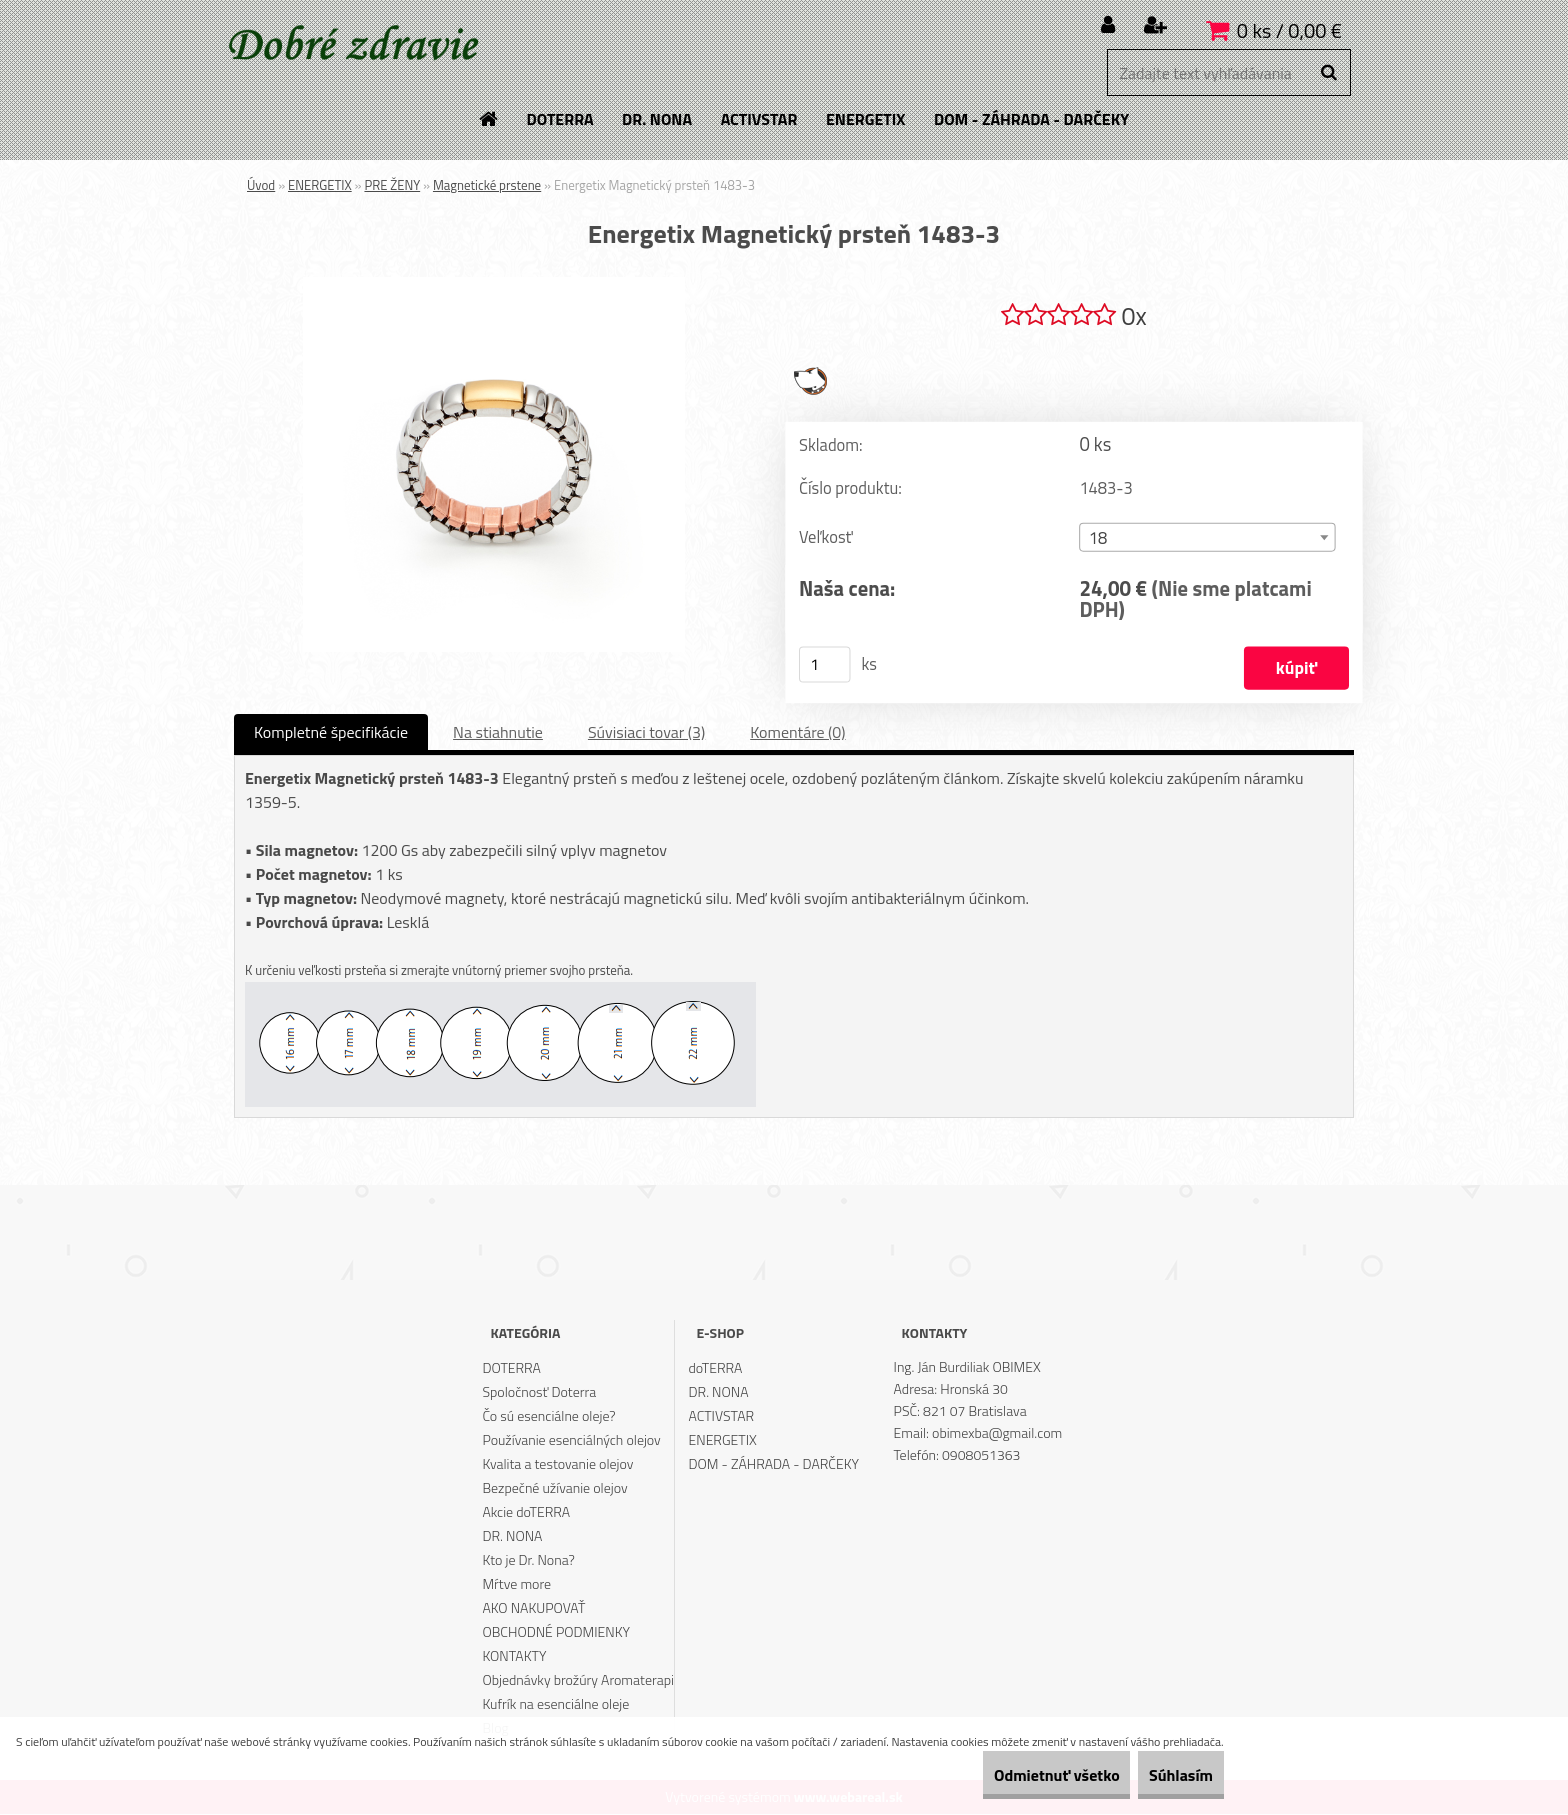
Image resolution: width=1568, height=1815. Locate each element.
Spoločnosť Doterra (539, 1392)
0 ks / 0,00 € (1289, 30)
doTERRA (716, 1368)
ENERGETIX (320, 185)
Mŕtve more (516, 1584)
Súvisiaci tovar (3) (646, 733)
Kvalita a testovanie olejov (557, 1464)
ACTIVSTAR (722, 1416)
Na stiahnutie (498, 733)
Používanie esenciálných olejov (571, 1440)
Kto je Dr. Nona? (528, 1560)
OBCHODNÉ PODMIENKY (556, 1632)
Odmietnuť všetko (1014, 1775)
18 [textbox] (1098, 539)
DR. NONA (512, 1536)
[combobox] (1207, 538)
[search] (1328, 73)
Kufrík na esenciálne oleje (555, 1704)
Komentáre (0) (797, 733)
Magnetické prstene (487, 185)
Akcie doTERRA (526, 1512)
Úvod (261, 185)
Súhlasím (1167, 1775)
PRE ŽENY (392, 185)
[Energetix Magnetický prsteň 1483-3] (494, 285)
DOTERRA (511, 1368)
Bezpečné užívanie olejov (554, 1488)
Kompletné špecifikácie (331, 733)
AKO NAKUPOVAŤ (533, 1608)
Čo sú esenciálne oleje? (548, 1416)
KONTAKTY (514, 1656)
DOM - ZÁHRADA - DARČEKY (774, 1464)
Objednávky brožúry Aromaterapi (578, 1680)
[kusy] (825, 665)
